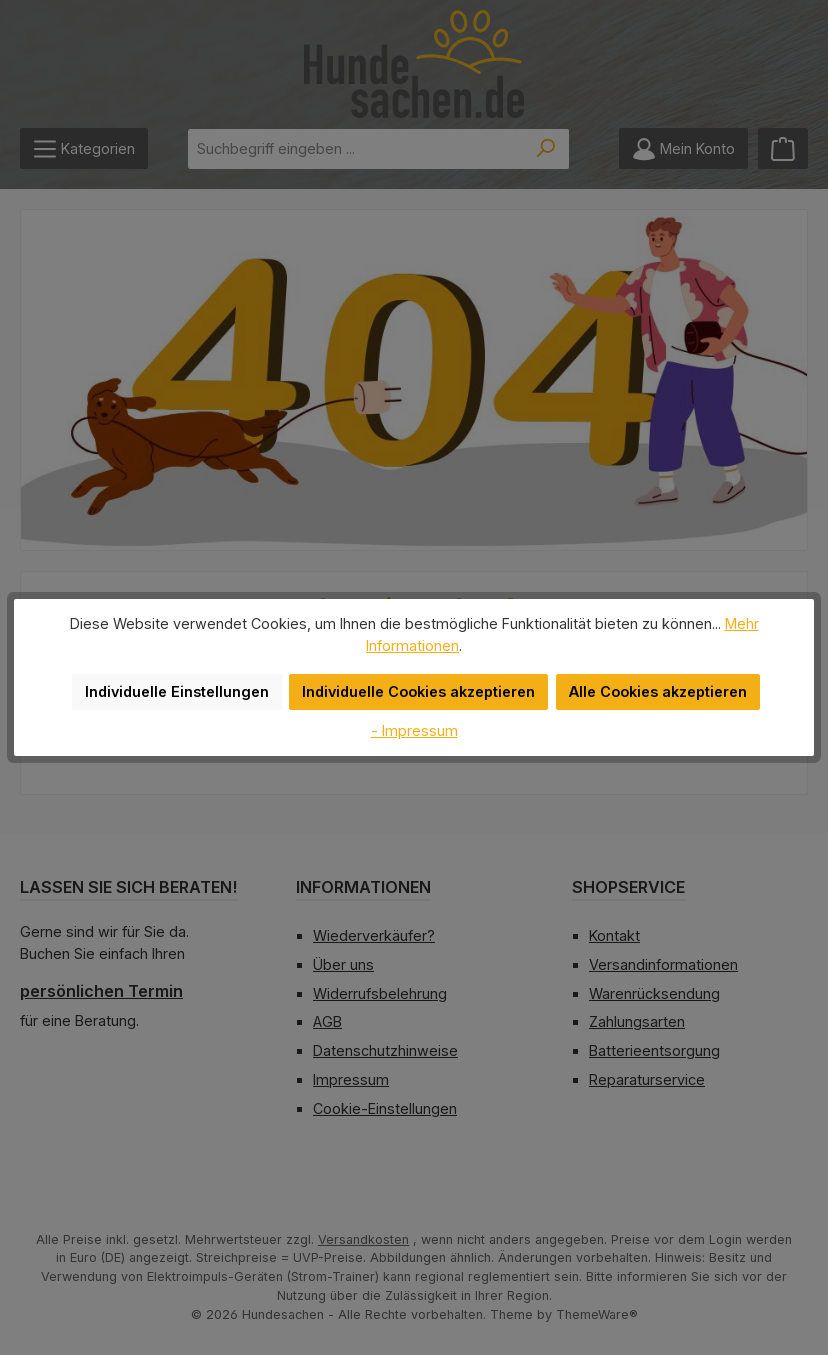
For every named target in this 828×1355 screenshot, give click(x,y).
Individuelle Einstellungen (187, 681)
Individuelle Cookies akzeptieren (420, 681)
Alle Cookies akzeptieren (650, 681)
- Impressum (414, 719)
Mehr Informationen (721, 634)
